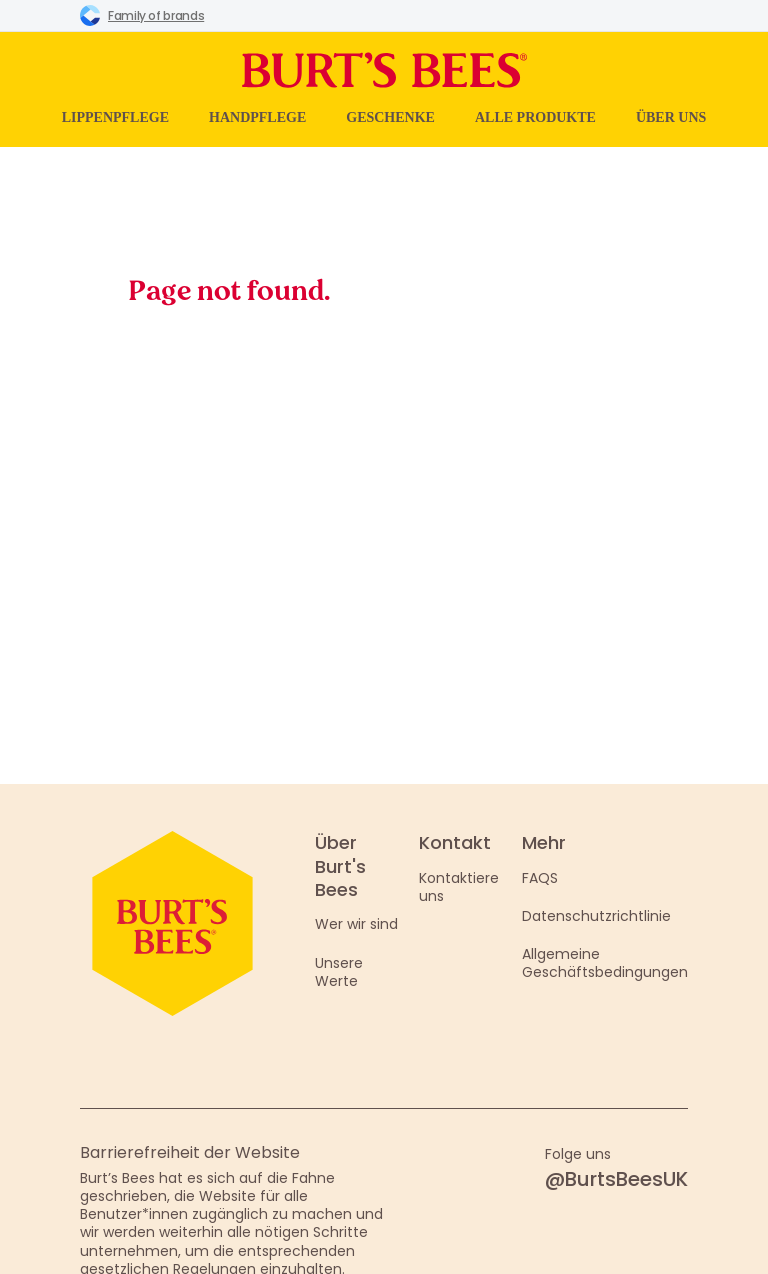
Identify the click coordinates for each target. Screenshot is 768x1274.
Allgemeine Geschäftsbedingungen (605, 963)
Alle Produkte (535, 117)
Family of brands (142, 15)
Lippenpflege (115, 117)
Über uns (671, 117)
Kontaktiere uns (459, 887)
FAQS (540, 878)
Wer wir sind (356, 924)
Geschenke (390, 117)
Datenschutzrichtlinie (596, 916)
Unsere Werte (339, 972)
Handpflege (257, 117)
